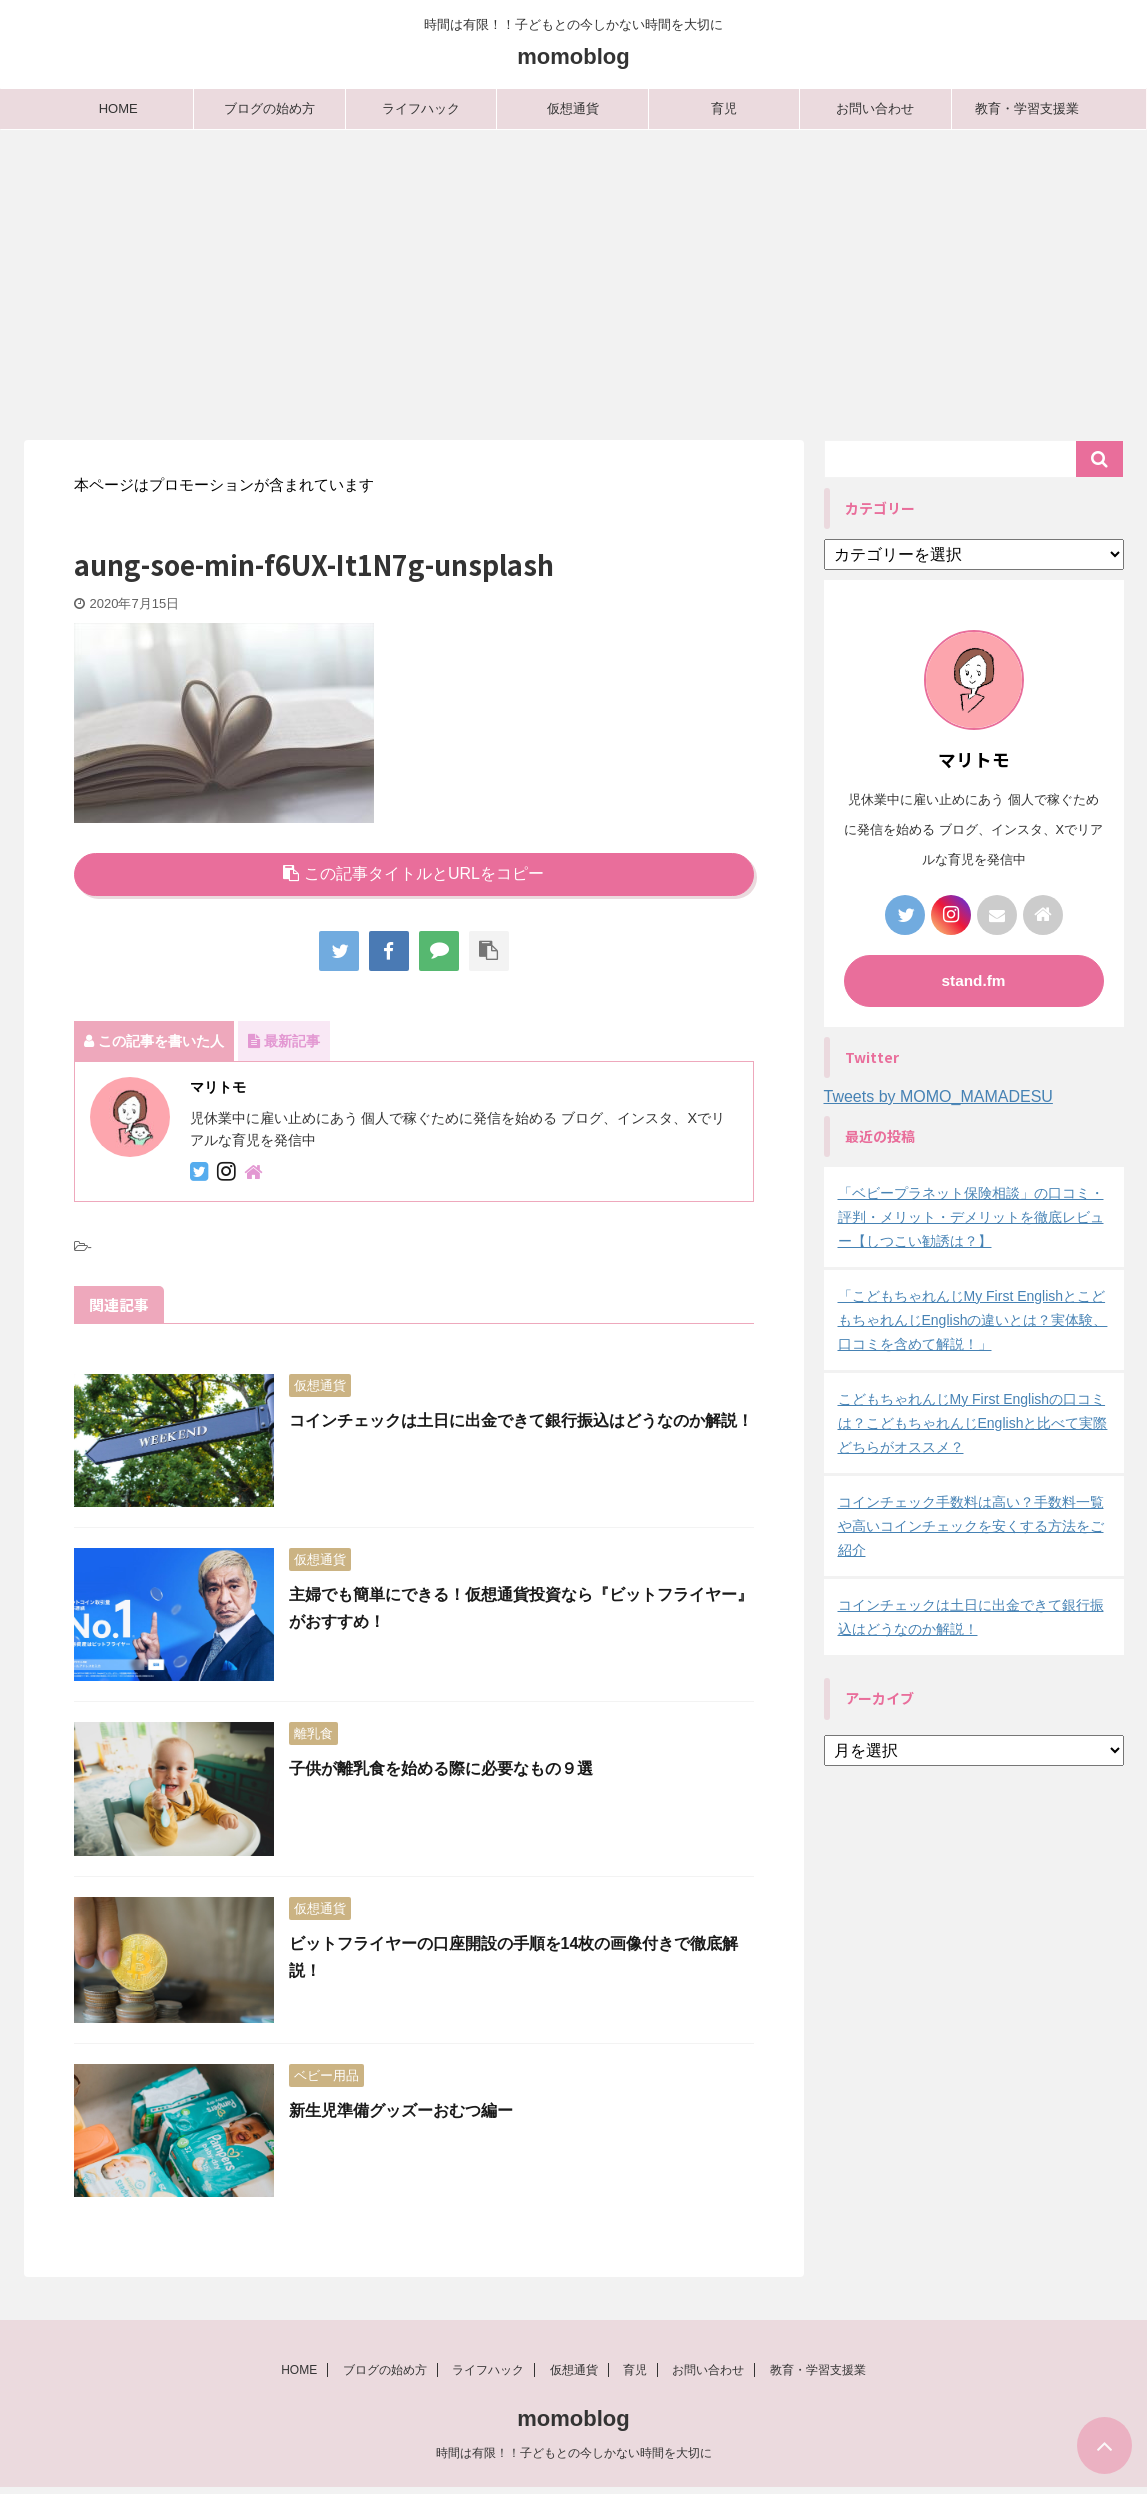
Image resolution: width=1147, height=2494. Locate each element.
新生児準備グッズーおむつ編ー (401, 2110)
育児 (724, 108)
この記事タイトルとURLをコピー (413, 873)
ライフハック (421, 108)
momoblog (573, 56)
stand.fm (973, 980)
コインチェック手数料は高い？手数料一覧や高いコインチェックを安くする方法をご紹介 (971, 1526)
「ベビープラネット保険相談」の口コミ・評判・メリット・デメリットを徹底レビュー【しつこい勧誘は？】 (971, 1217)
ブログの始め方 (269, 108)
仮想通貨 (573, 108)
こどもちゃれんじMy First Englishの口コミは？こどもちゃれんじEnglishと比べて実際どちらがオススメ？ (973, 1423)
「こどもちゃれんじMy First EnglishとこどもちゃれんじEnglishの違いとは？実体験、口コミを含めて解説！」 (973, 1320)
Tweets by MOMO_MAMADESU (938, 1096)
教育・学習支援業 (1027, 108)
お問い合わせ (875, 108)
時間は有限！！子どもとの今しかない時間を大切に (574, 2459)
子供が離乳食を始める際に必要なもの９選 (441, 1768)
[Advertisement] (573, 280)
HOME (118, 108)
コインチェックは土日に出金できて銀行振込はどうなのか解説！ (521, 1420)
